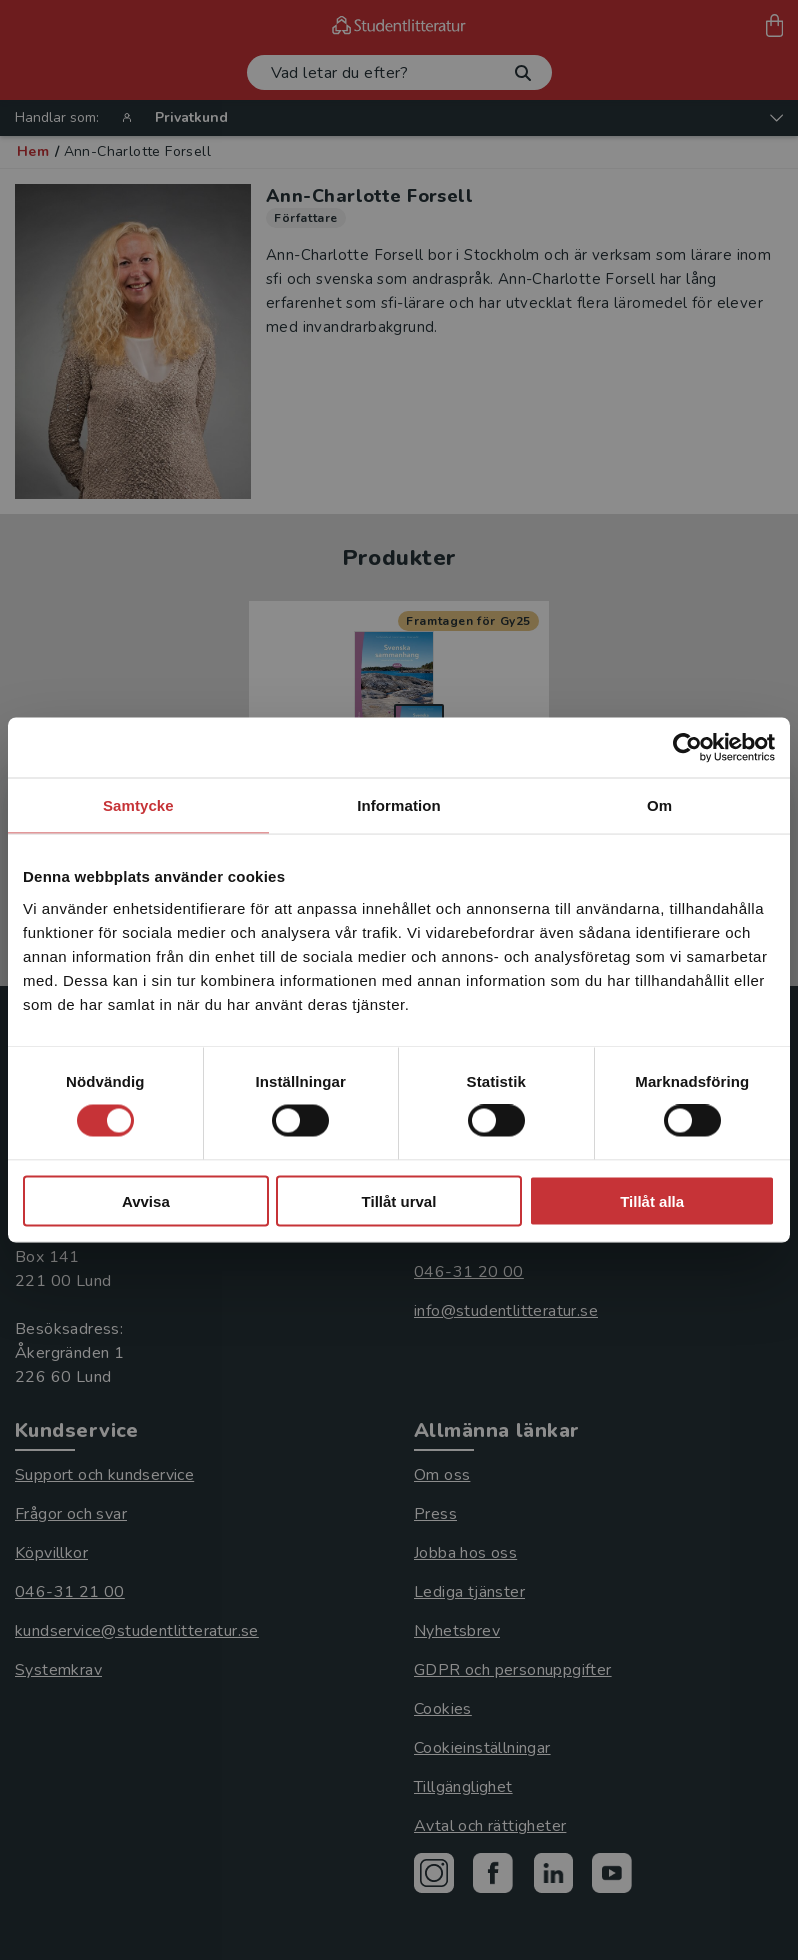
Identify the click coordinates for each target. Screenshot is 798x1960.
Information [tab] (399, 805)
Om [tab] (659, 805)
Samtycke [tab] (138, 805)
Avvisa (146, 1200)
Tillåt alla (652, 1200)
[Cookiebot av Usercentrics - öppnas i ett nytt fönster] (687, 748)
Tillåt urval (399, 1200)
